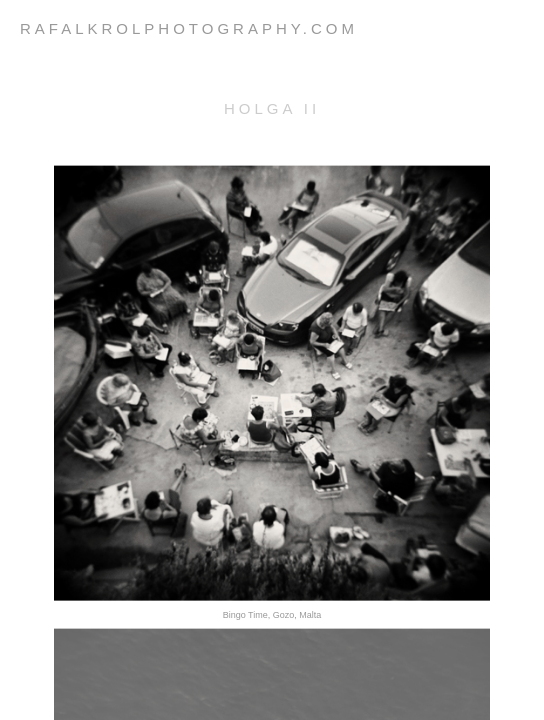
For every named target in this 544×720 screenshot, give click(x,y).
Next (279, 690)
